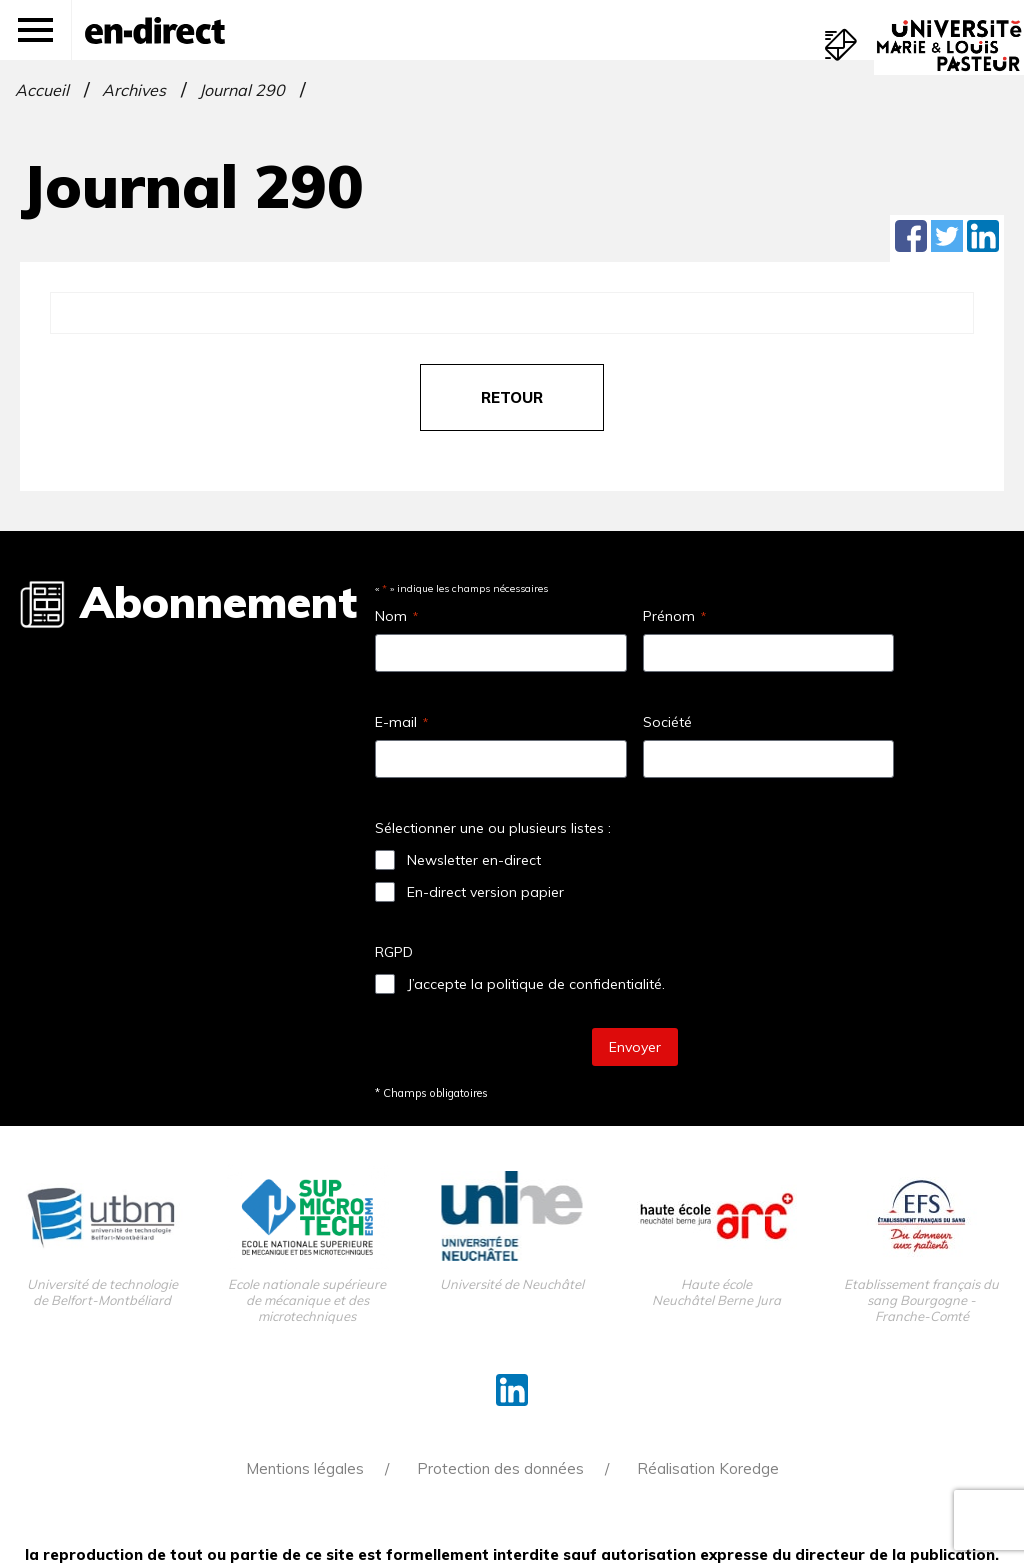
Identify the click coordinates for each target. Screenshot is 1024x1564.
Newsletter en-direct (474, 860)
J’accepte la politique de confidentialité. (536, 984)
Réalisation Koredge (708, 1468)
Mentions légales (305, 1468)
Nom (396, 616)
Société (667, 722)
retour (512, 397)
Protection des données (500, 1468)
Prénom (674, 616)
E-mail (401, 722)
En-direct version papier (485, 892)
